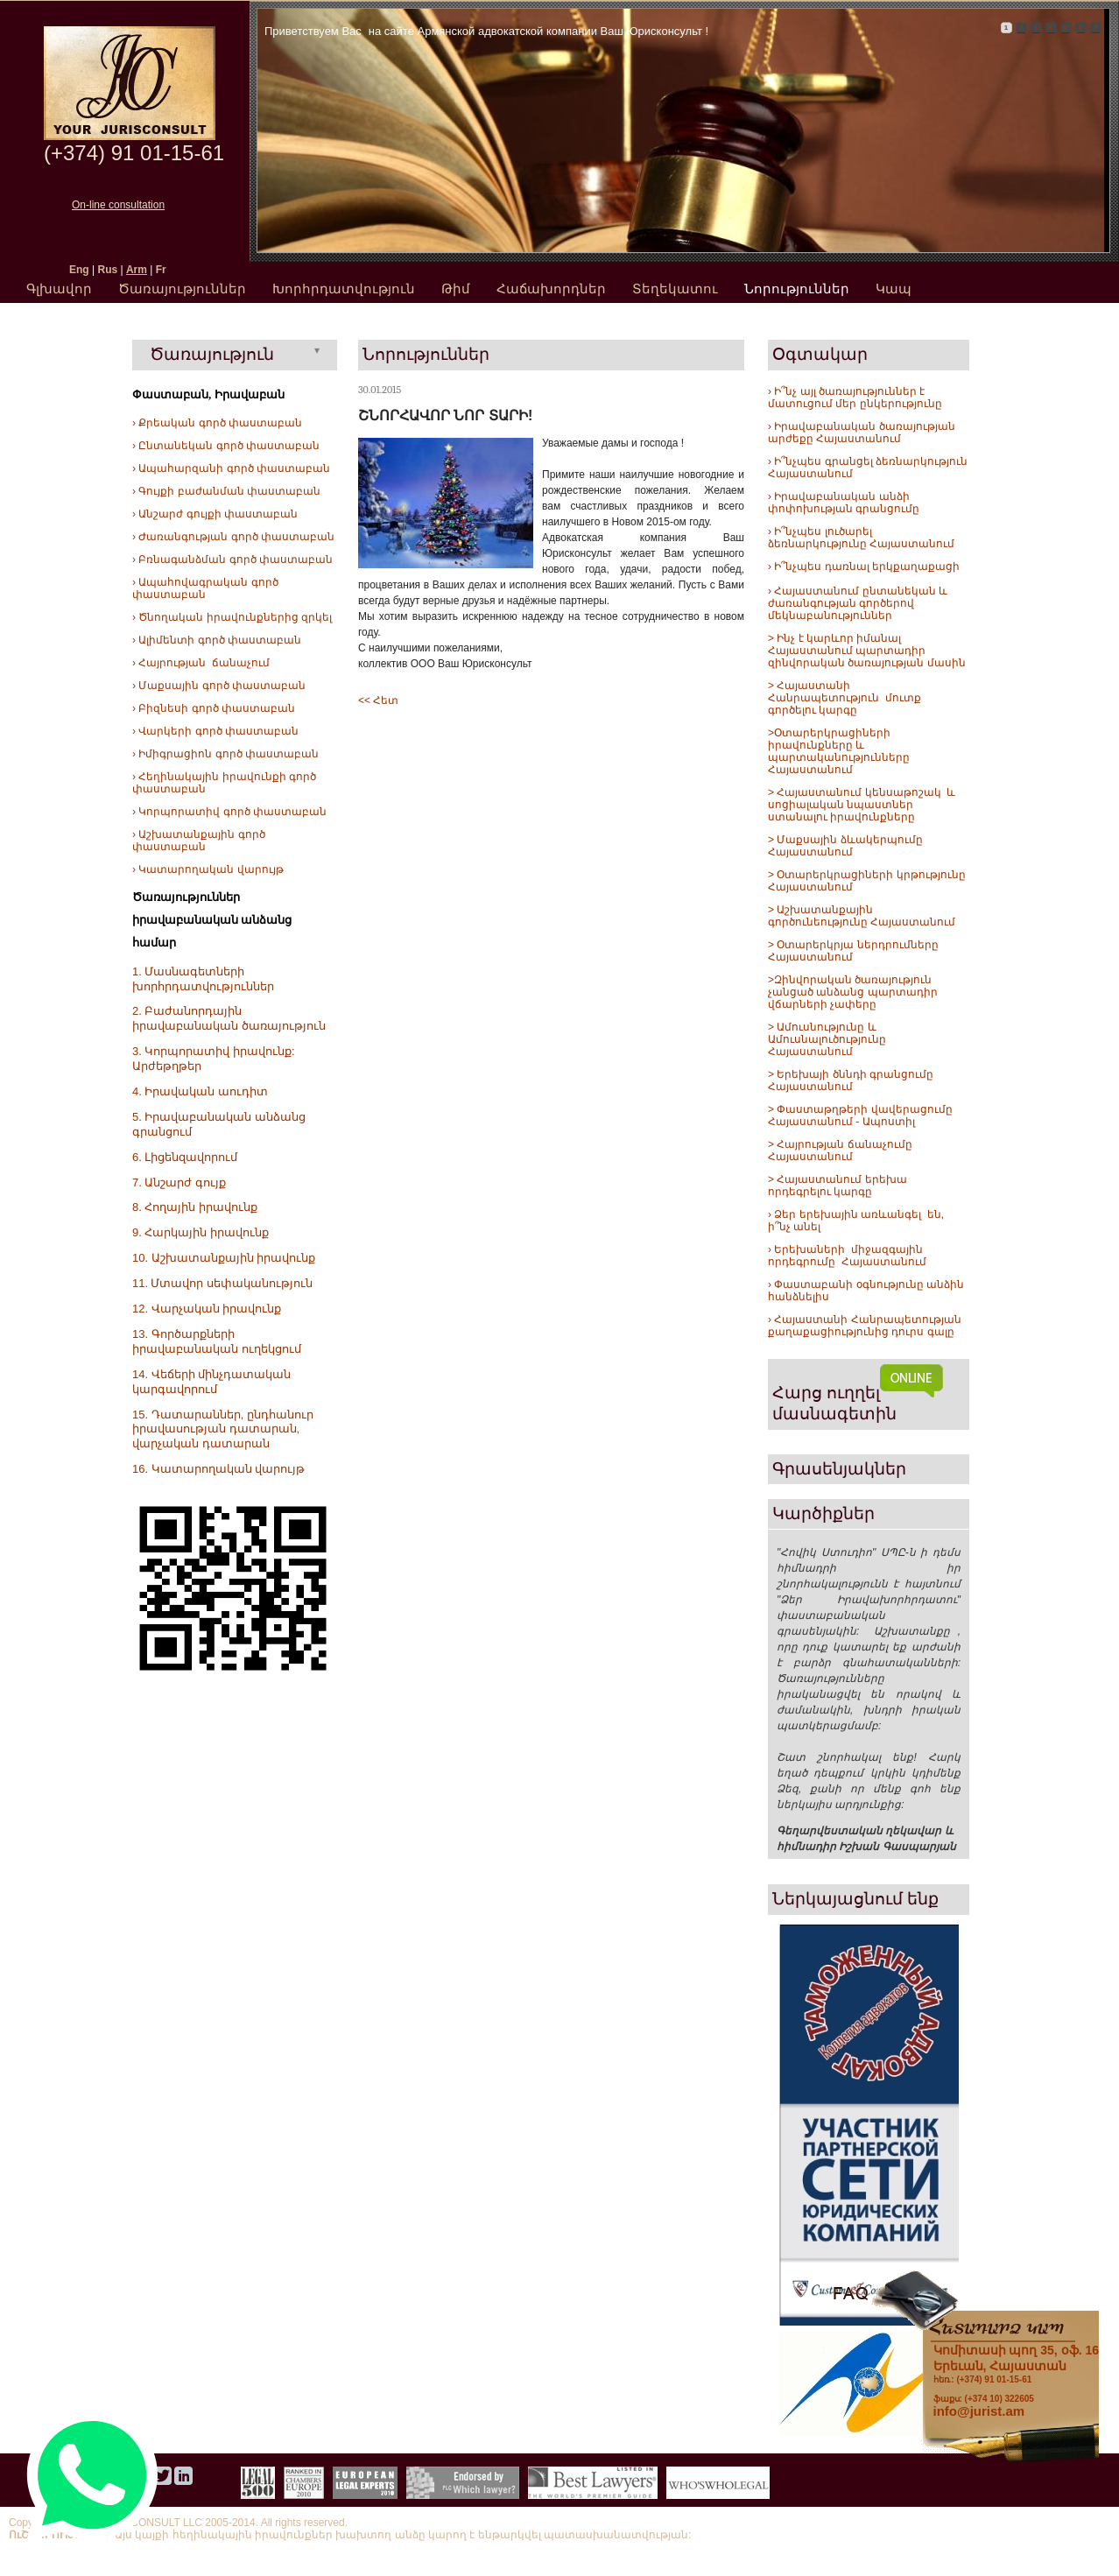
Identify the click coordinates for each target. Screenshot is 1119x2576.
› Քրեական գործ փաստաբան (217, 423)
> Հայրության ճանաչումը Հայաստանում (840, 1150)
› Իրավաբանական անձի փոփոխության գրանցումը (843, 502)
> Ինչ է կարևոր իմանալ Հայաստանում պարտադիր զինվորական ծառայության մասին (867, 650)
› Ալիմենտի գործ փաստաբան (216, 640)
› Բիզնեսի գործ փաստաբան (213, 708)
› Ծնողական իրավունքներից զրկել (232, 617)
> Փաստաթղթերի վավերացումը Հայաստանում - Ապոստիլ (861, 1115)
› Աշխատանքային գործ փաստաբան (198, 840)
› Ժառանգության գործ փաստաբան (233, 537)
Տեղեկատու (675, 288)
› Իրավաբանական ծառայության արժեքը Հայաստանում (861, 432)
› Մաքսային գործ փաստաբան (219, 685)
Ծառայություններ (182, 288)
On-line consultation (118, 205)
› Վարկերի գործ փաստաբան (215, 731)
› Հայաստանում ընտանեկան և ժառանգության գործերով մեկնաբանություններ (857, 603)
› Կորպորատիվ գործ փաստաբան (229, 812)
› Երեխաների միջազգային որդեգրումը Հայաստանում (847, 1255)
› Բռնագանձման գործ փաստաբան (232, 559)
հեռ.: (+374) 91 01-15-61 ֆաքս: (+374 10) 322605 (1016, 2373)
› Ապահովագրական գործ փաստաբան (205, 588)
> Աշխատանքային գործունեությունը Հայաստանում (861, 916)
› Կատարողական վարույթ (208, 869)
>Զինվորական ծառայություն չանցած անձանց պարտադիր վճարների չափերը (853, 992)
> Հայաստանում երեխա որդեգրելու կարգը (837, 1185)
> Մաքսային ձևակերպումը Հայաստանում (845, 846)
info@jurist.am (979, 2411)
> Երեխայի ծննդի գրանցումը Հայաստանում (850, 1080)
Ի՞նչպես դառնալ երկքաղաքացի (865, 566)
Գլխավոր (59, 288)
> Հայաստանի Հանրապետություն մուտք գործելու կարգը (844, 697)
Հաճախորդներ (551, 288)
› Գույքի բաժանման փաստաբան (226, 491)
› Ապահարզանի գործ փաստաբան (231, 468)
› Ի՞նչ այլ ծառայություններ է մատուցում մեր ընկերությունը (855, 397)
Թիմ (455, 288)
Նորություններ (796, 288)
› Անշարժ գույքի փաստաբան (215, 514)
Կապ (893, 288)
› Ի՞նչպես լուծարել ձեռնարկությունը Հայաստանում (861, 537)
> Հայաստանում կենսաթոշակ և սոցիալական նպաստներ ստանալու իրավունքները (861, 804)
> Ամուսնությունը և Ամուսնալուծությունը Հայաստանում (828, 1039)
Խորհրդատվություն (343, 288)
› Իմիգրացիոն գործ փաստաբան (225, 754)
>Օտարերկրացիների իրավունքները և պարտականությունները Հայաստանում (839, 751)
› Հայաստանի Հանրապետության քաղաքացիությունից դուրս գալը (864, 1325)
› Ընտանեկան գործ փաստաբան (226, 446)
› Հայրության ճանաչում (201, 663)
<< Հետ (378, 700)
